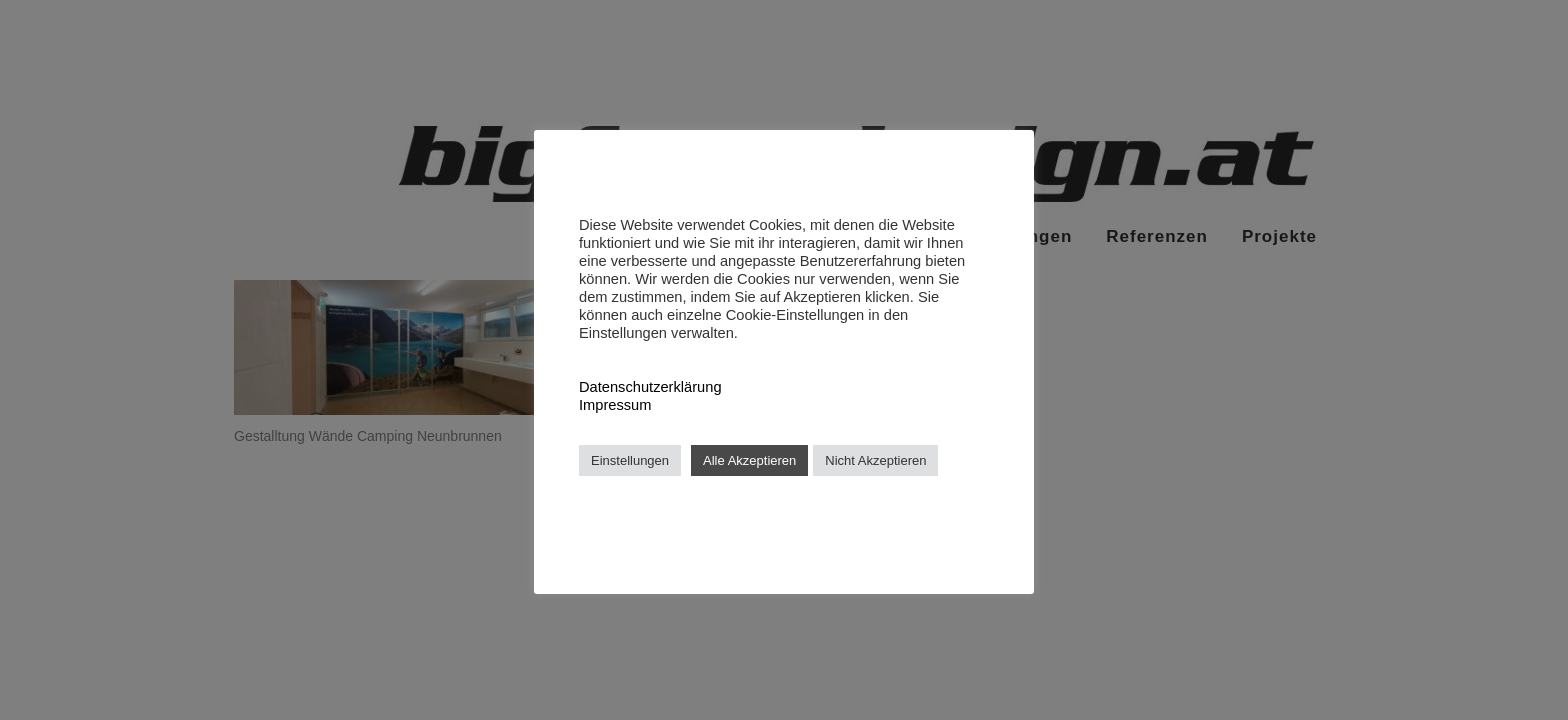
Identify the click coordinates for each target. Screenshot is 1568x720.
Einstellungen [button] (630, 460)
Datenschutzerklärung (650, 387)
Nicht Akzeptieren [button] (875, 460)
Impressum (615, 405)
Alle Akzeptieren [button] (749, 460)
